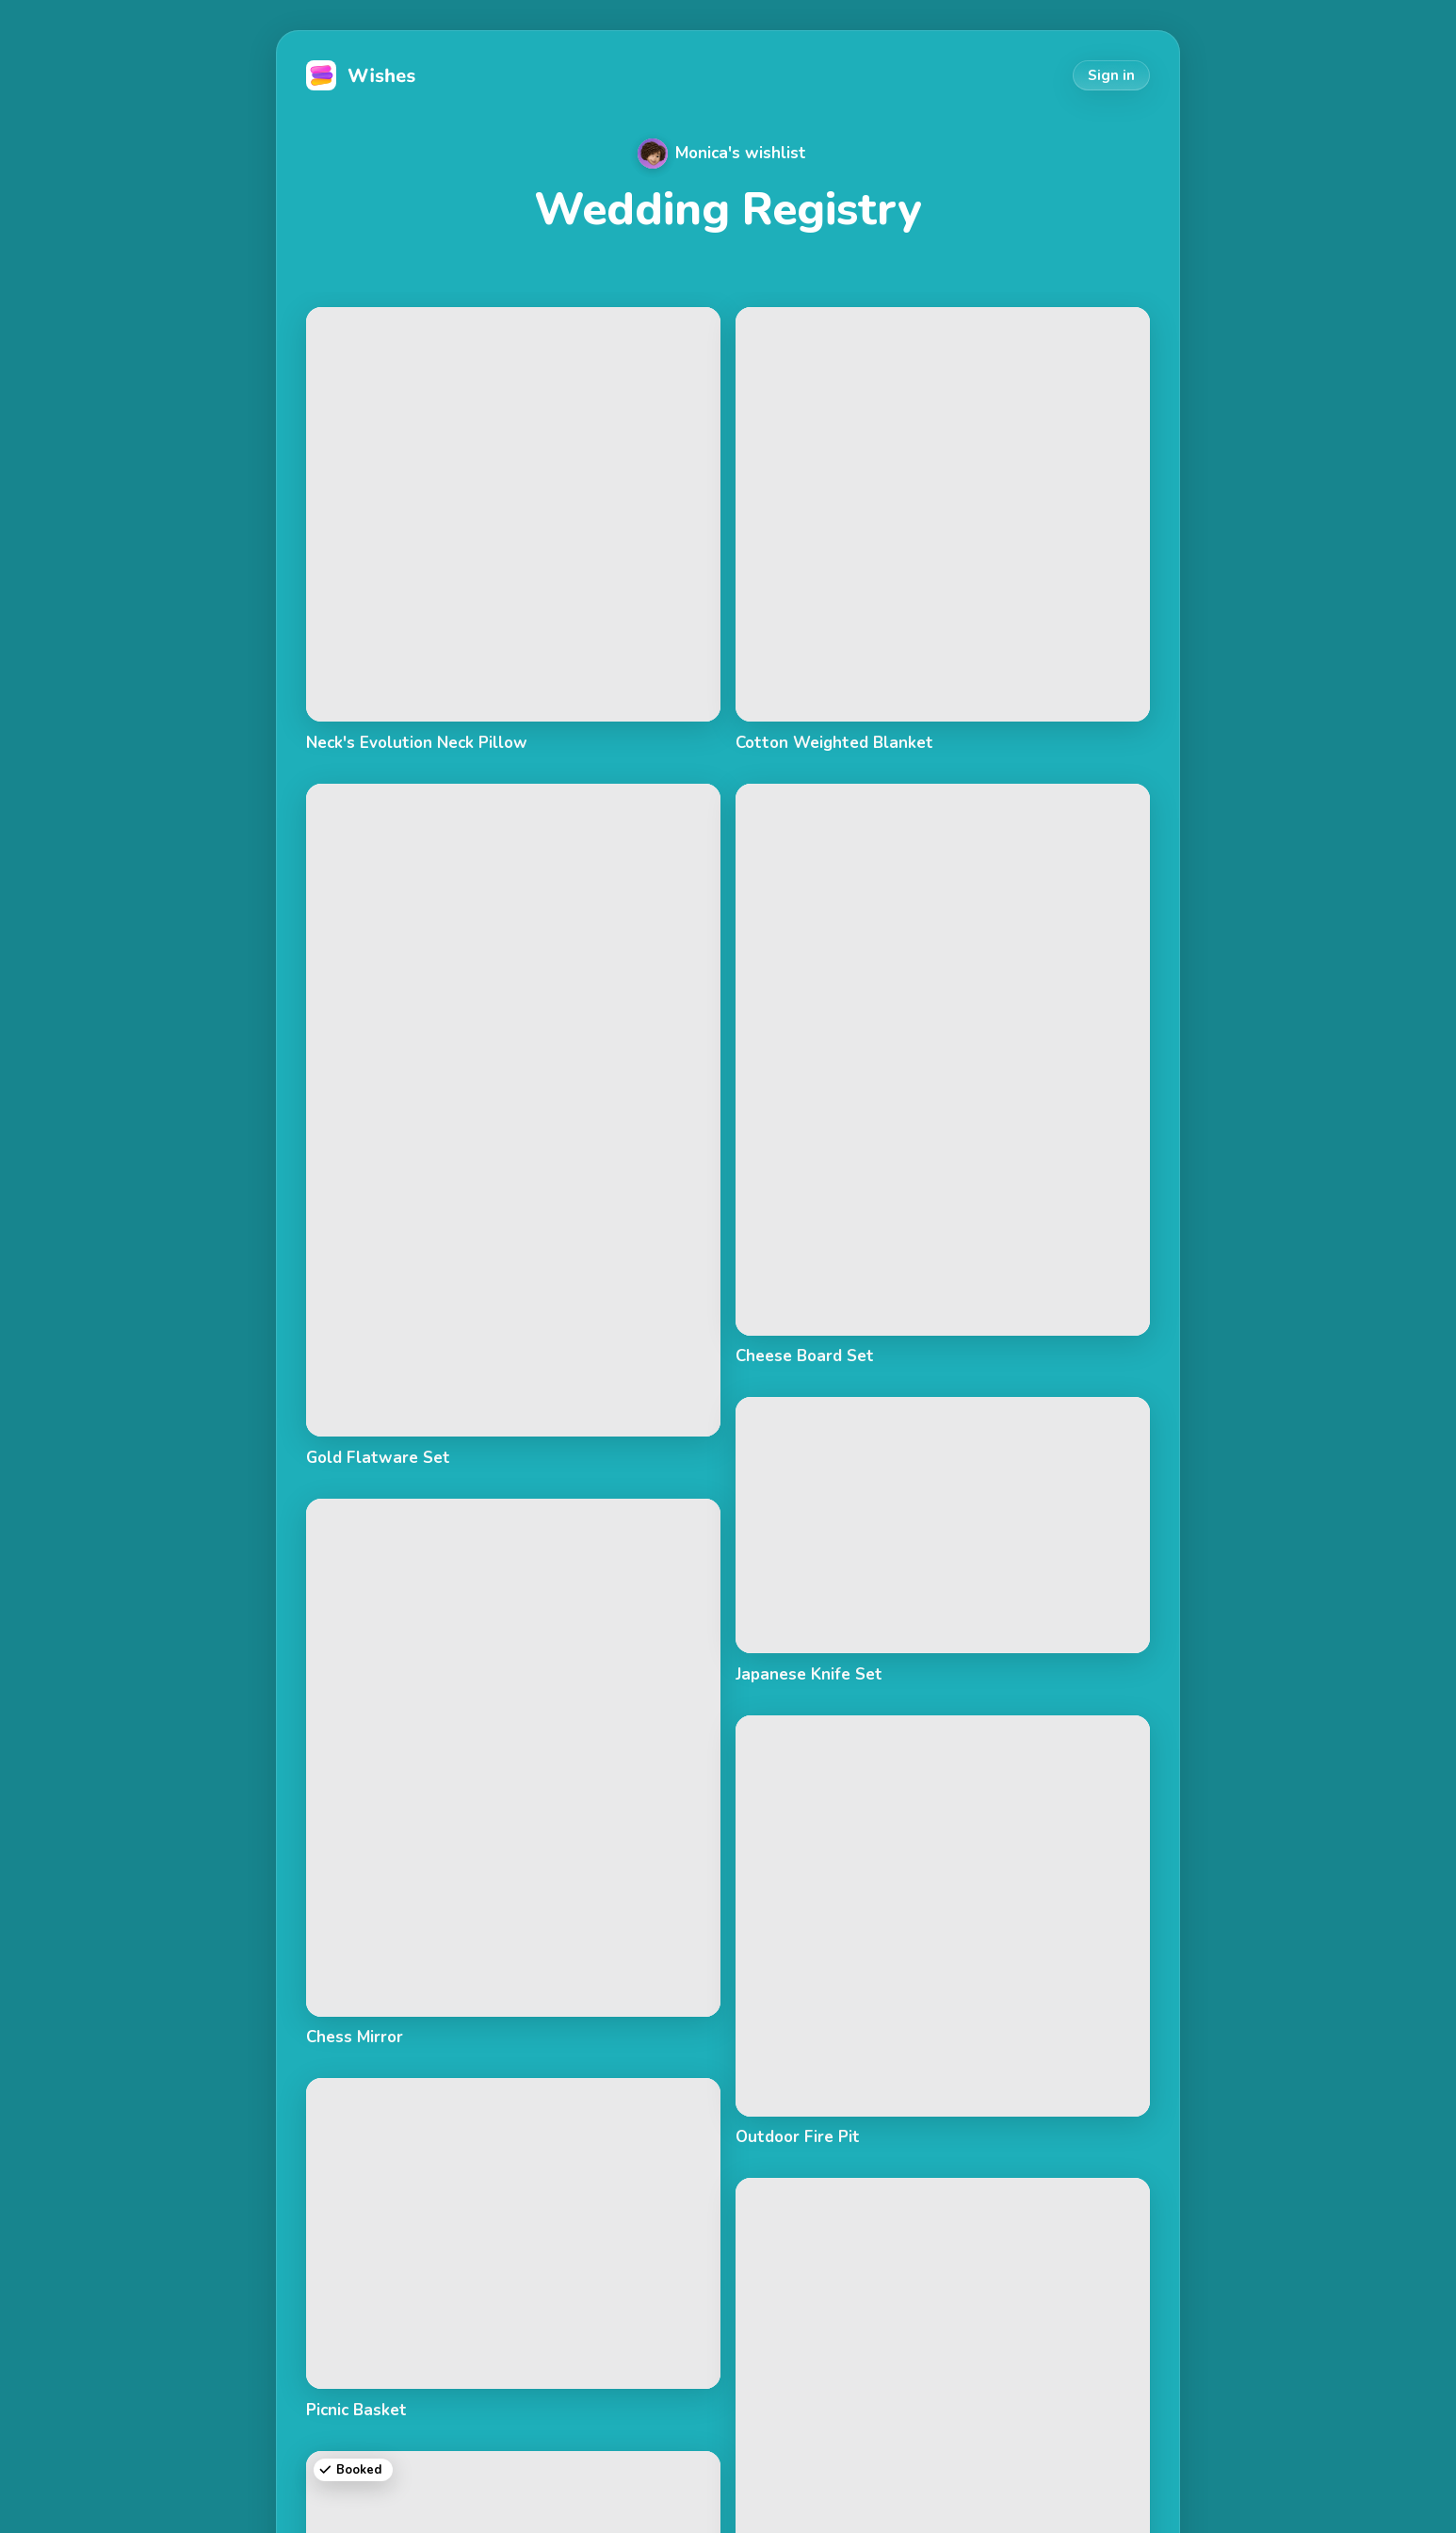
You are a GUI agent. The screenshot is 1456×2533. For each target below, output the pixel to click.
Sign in (1111, 75)
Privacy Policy (1099, 2488)
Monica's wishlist (722, 153)
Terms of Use (986, 2488)
